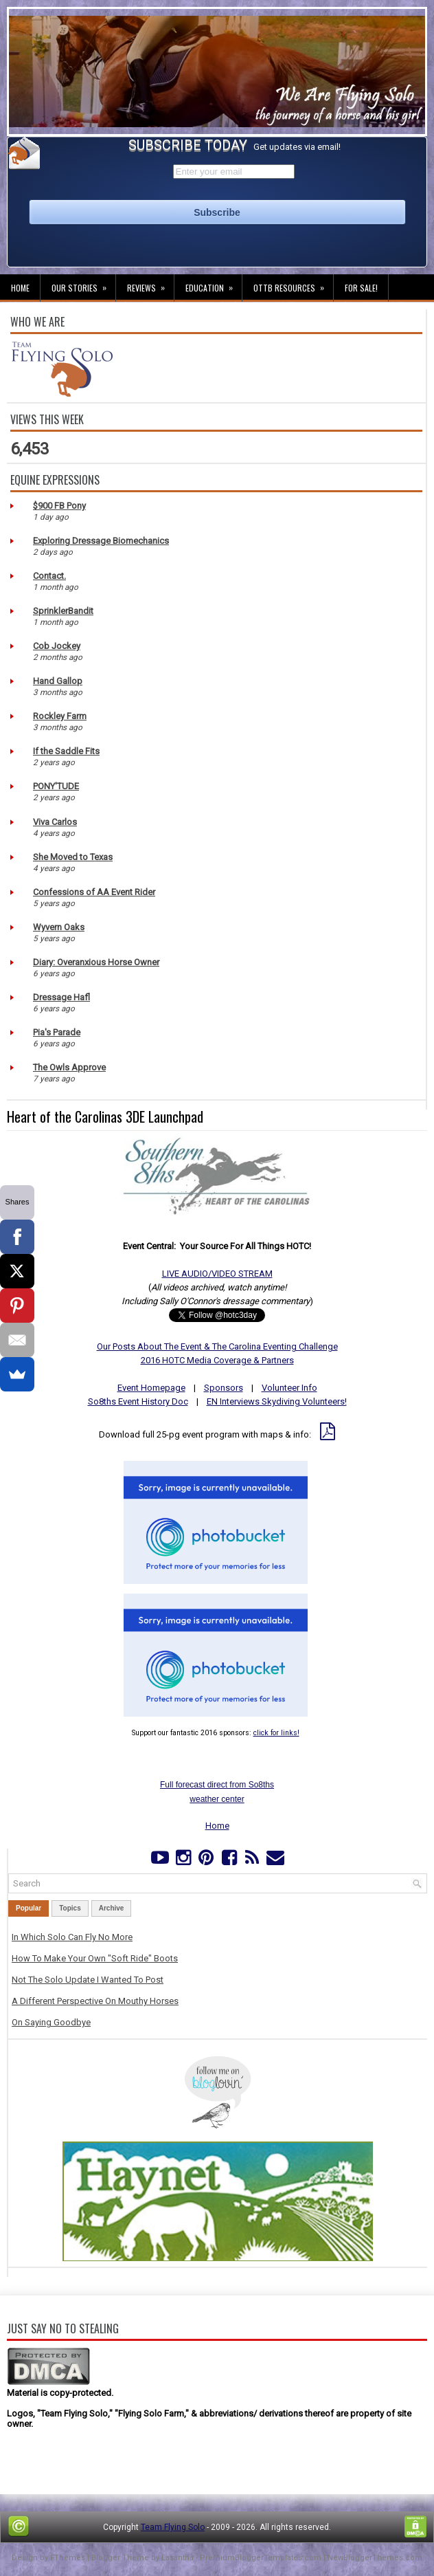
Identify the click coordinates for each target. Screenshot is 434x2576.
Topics (69, 1908)
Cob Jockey (56, 646)
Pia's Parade (56, 1032)
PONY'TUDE (56, 786)
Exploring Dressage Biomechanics (101, 541)
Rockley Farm (60, 716)
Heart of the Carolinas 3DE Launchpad (105, 1116)
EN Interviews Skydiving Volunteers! (277, 1401)
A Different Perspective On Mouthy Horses (95, 2001)
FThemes (67, 2557)
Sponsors (223, 1388)
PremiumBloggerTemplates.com (260, 2557)
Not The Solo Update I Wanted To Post (87, 1979)
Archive (111, 1908)
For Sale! (361, 288)
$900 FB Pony (59, 505)
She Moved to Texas (73, 857)
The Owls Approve (69, 1067)
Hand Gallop (57, 681)
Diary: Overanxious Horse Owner (96, 962)
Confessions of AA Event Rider (94, 892)
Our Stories (83, 284)
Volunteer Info (289, 1388)
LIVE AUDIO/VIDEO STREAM (217, 1273)
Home (20, 288)
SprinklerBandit (63, 611)
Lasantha (177, 2557)
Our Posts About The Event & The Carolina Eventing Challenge (217, 1346)
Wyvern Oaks (58, 927)
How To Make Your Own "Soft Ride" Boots (95, 1958)
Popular (28, 1908)
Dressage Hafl (61, 997)
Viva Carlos (55, 822)
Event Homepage (151, 1388)
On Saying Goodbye (51, 2022)
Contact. (49, 576)
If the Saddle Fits (66, 751)
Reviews (150, 284)
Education (213, 284)
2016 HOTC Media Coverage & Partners (217, 1360)
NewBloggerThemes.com (375, 2557)
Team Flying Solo (173, 2527)
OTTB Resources (293, 284)
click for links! (276, 1732)
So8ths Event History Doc (138, 1401)
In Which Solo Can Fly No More (72, 1937)
